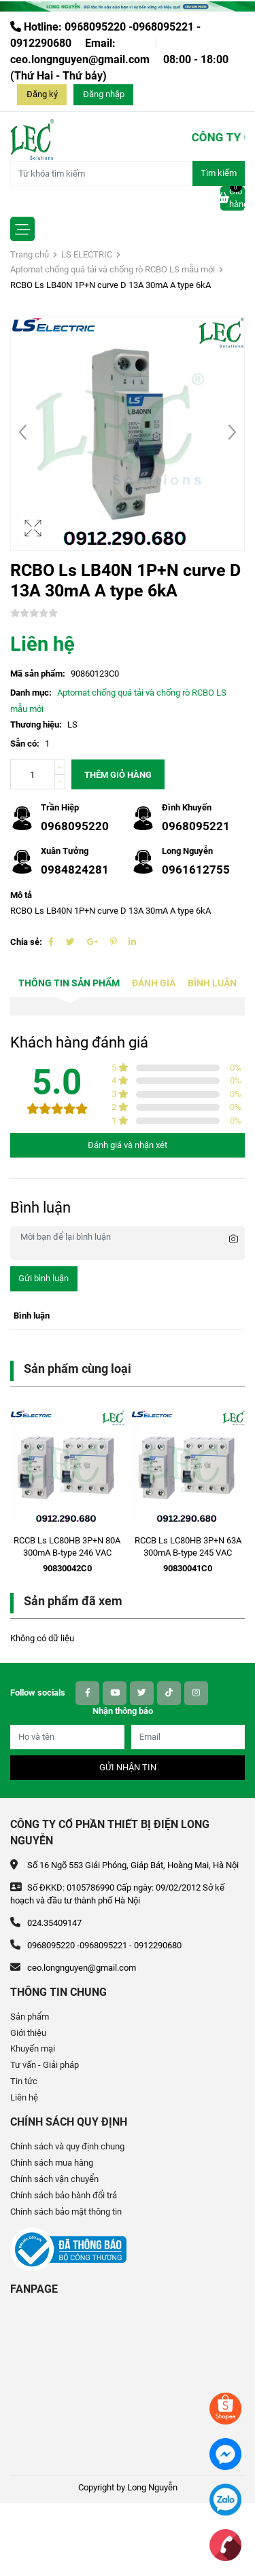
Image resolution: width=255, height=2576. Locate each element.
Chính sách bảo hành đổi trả (63, 2195)
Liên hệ (24, 2097)
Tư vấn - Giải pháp (44, 2065)
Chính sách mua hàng (51, 2163)
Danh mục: (31, 692)
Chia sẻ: (26, 942)
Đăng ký (42, 94)
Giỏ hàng (232, 197)
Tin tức (23, 2081)
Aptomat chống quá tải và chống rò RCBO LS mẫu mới (112, 269)
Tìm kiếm (219, 173)
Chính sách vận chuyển (54, 2179)
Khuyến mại (32, 2048)
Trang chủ (29, 254)
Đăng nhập (103, 94)
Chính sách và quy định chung (67, 2146)
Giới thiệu (28, 2033)
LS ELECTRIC (86, 254)
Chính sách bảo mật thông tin (66, 2211)
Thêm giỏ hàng (118, 775)
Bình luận (212, 983)
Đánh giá (153, 983)
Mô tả (21, 895)
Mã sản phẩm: (37, 673)
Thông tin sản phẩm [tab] (69, 983)
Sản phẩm (29, 2016)
